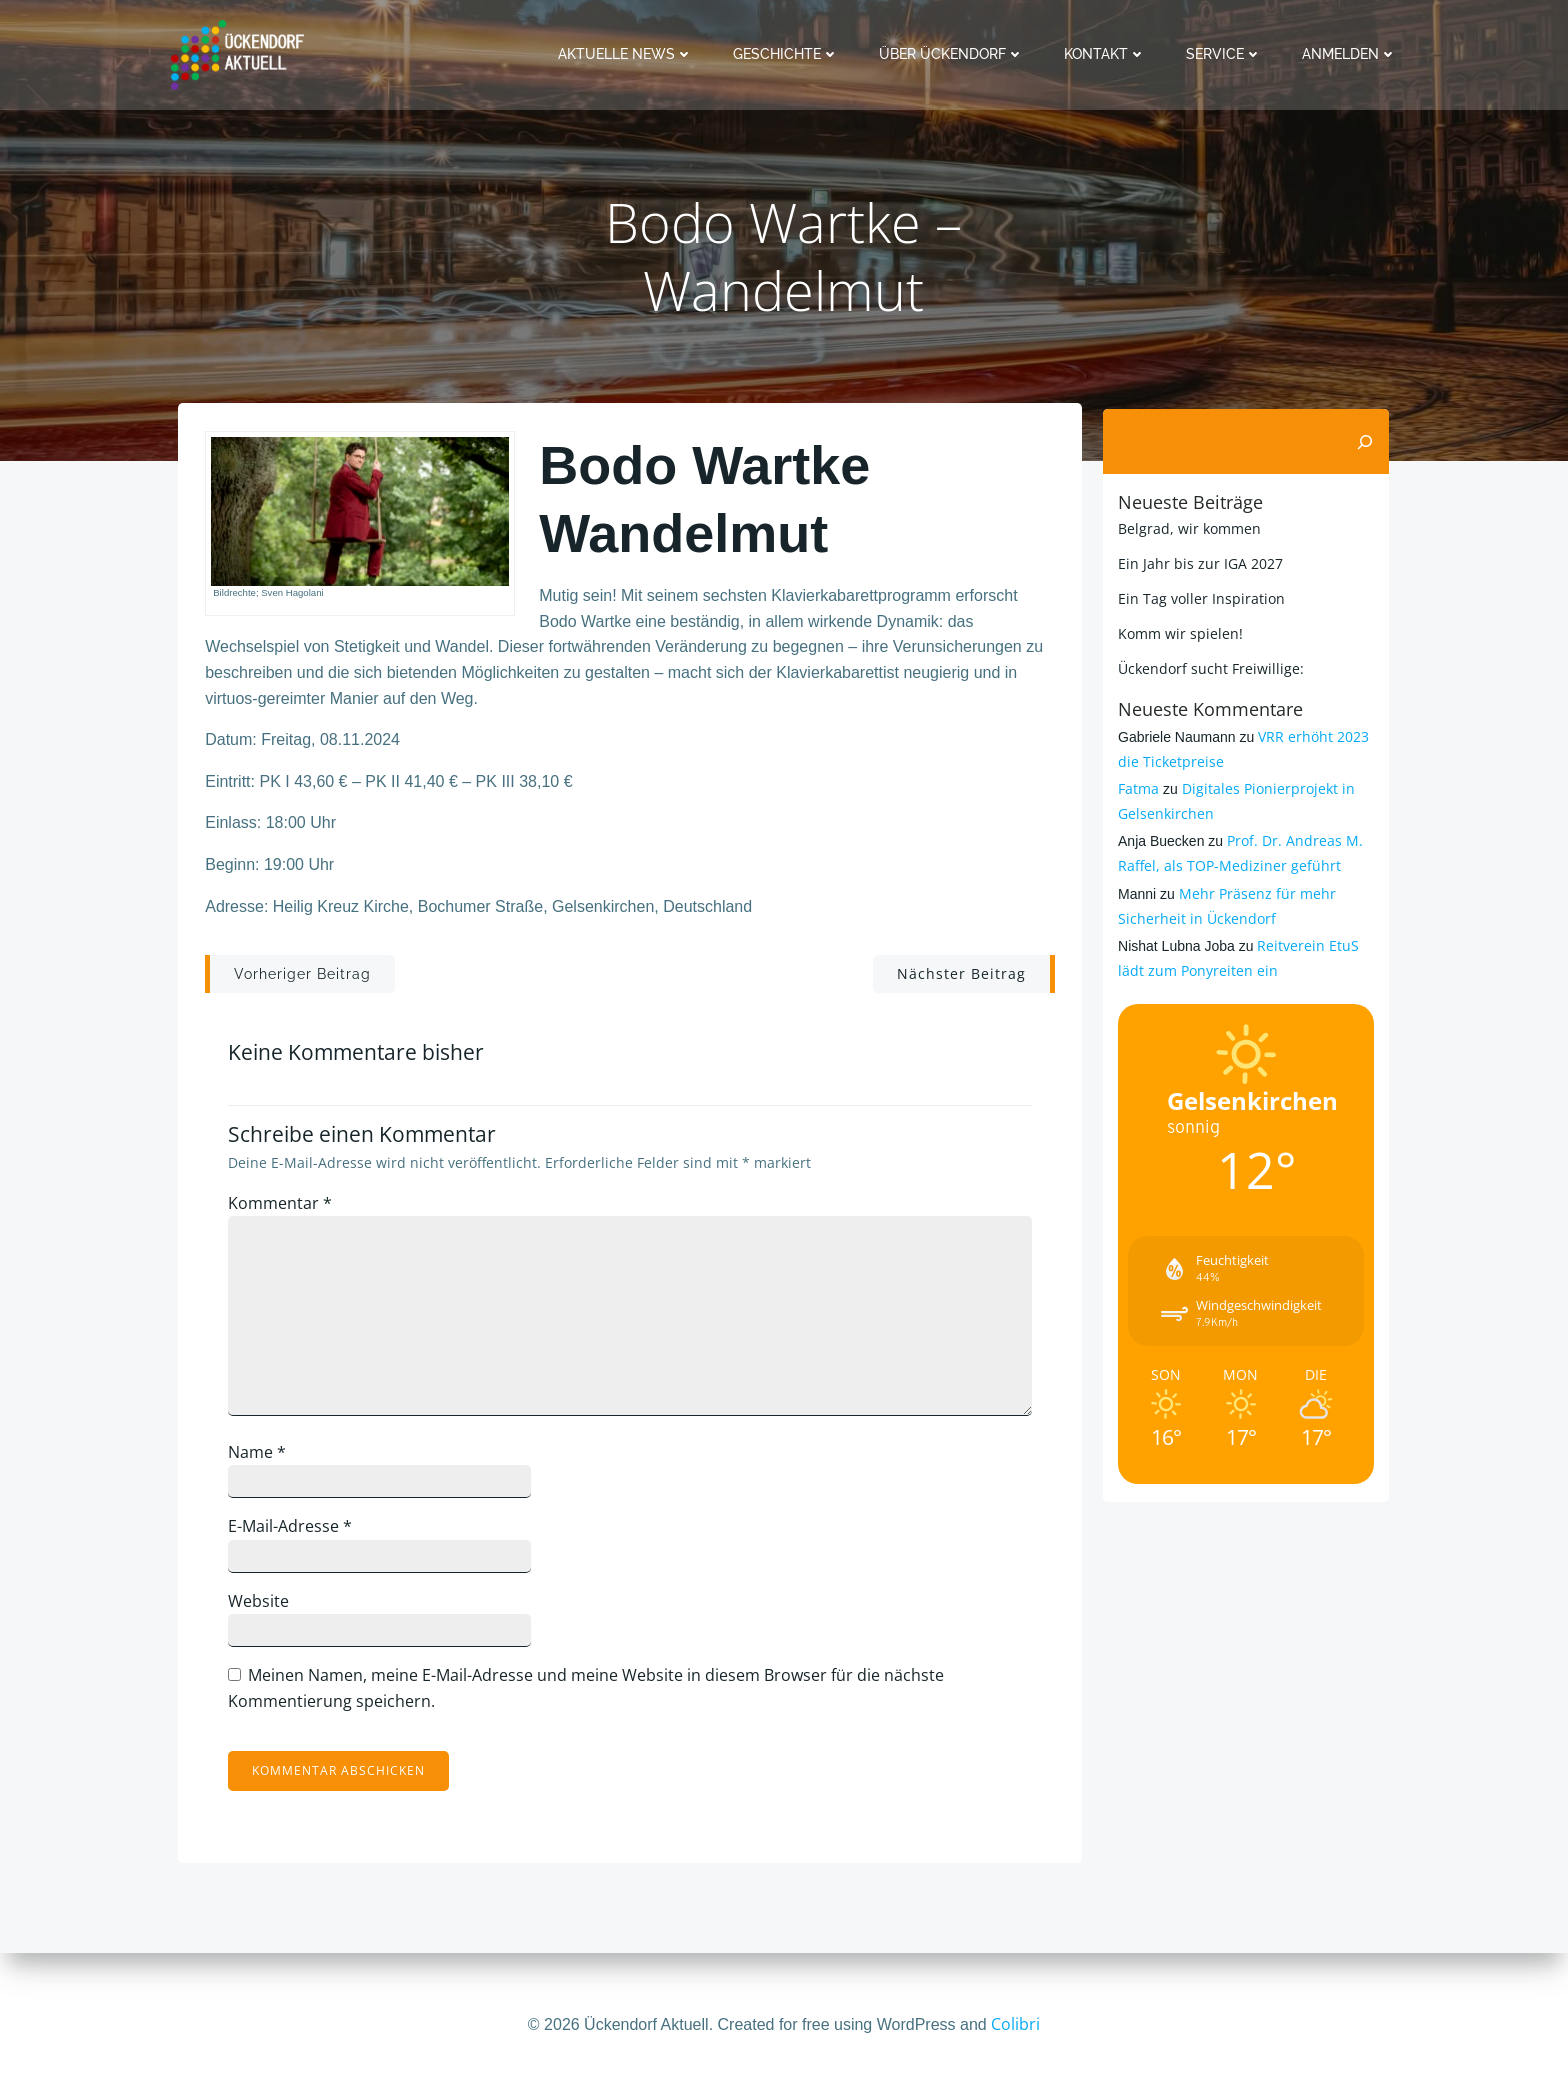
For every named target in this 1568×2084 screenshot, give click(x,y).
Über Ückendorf (954, 54)
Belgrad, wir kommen (1186, 527)
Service (1227, 54)
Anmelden (1352, 54)
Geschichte (789, 54)
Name (265, 1461)
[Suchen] (1368, 441)
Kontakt (1108, 54)
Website (266, 1610)
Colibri (1015, 2024)
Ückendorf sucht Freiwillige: (1208, 667)
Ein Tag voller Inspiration (1198, 597)
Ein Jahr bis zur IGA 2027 (1197, 562)
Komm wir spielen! (1177, 632)
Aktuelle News (628, 54)
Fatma (1135, 787)
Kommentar (288, 1212)
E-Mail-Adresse (298, 1535)
